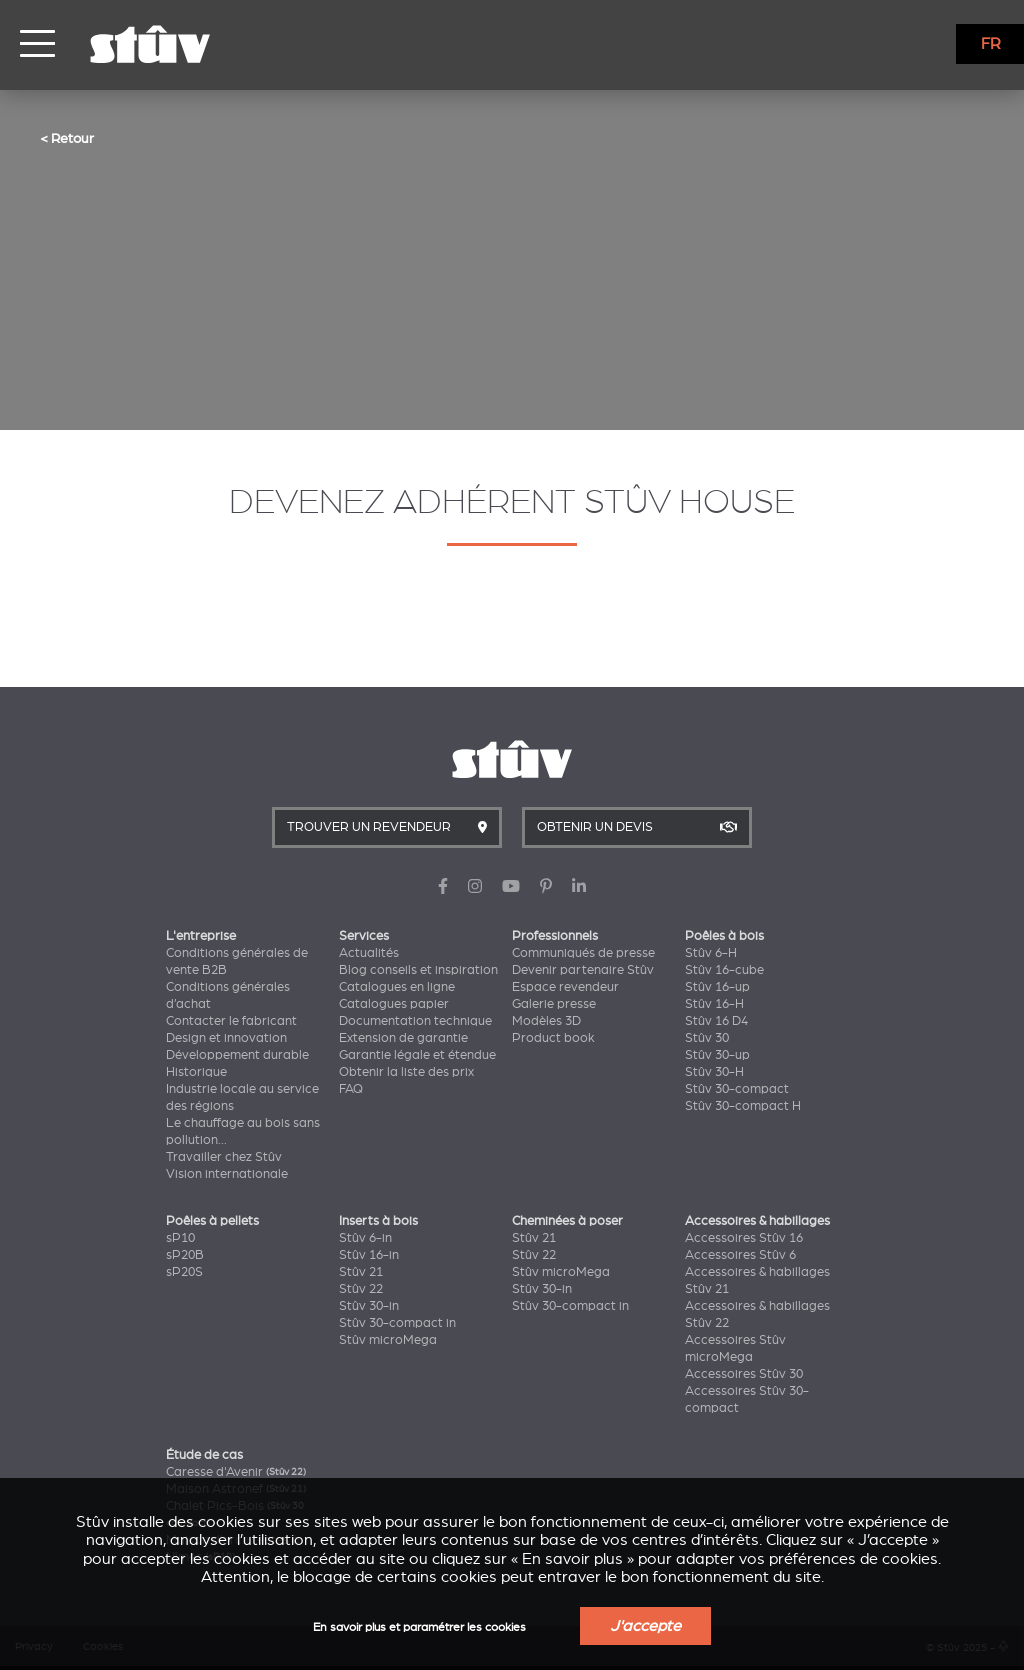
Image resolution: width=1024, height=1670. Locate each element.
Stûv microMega (388, 1340)
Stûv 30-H (714, 1072)
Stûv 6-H (711, 953)
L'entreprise (201, 936)
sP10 (180, 1238)
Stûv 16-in (369, 1255)
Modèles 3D (546, 1021)
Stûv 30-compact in (397, 1323)
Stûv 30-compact (737, 1089)
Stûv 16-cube (724, 970)
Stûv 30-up (717, 1055)
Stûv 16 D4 (716, 1021)
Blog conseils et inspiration (418, 970)
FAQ (351, 1089)
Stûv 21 (361, 1272)
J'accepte (645, 1626)
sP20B (185, 1255)
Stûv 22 (361, 1289)
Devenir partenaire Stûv (583, 970)
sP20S (184, 1272)
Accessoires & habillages (757, 1221)
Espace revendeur (565, 987)
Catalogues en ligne (397, 987)
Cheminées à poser (567, 1221)
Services (364, 936)
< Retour (67, 138)
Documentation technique (415, 1021)
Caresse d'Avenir (236, 1472)
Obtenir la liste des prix (406, 1072)
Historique (196, 1072)
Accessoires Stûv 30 (744, 1374)
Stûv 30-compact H (743, 1106)
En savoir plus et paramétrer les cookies (419, 1627)
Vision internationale (227, 1174)
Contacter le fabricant (231, 1021)
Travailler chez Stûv (224, 1157)
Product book (553, 1038)
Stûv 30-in (369, 1306)
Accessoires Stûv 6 (740, 1255)
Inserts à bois (378, 1221)
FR (991, 44)
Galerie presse (554, 1004)
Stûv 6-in (365, 1238)
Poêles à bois (724, 936)
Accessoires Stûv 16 (744, 1238)
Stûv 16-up (717, 987)
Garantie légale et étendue (417, 1055)
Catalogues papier (394, 1004)
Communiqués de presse (583, 953)
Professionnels (555, 936)
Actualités (369, 953)
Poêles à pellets (212, 1221)
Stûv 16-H (714, 1004)
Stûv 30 (707, 1038)
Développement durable (237, 1055)
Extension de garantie (403, 1038)
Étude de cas (204, 1455)
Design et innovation (226, 1038)
